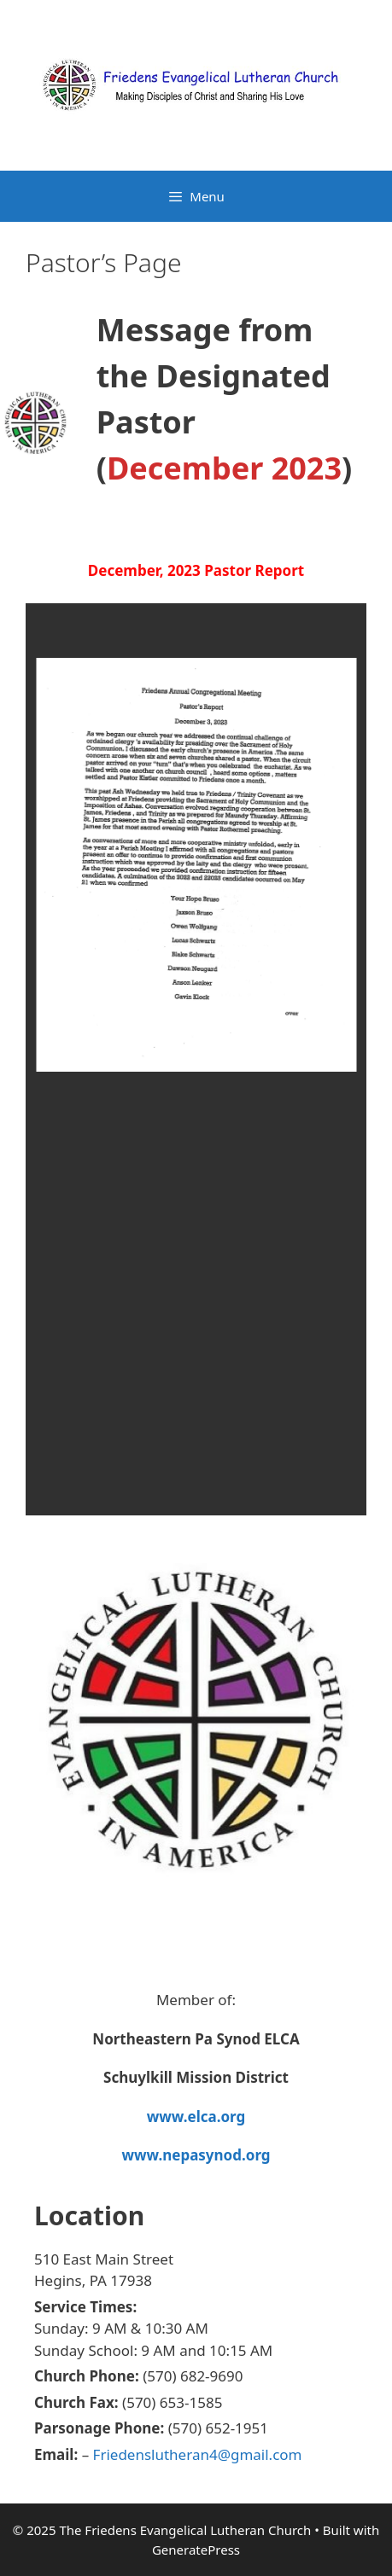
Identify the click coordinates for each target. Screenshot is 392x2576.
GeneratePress (196, 2549)
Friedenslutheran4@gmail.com (197, 2454)
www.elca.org (196, 2116)
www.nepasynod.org (195, 2155)
